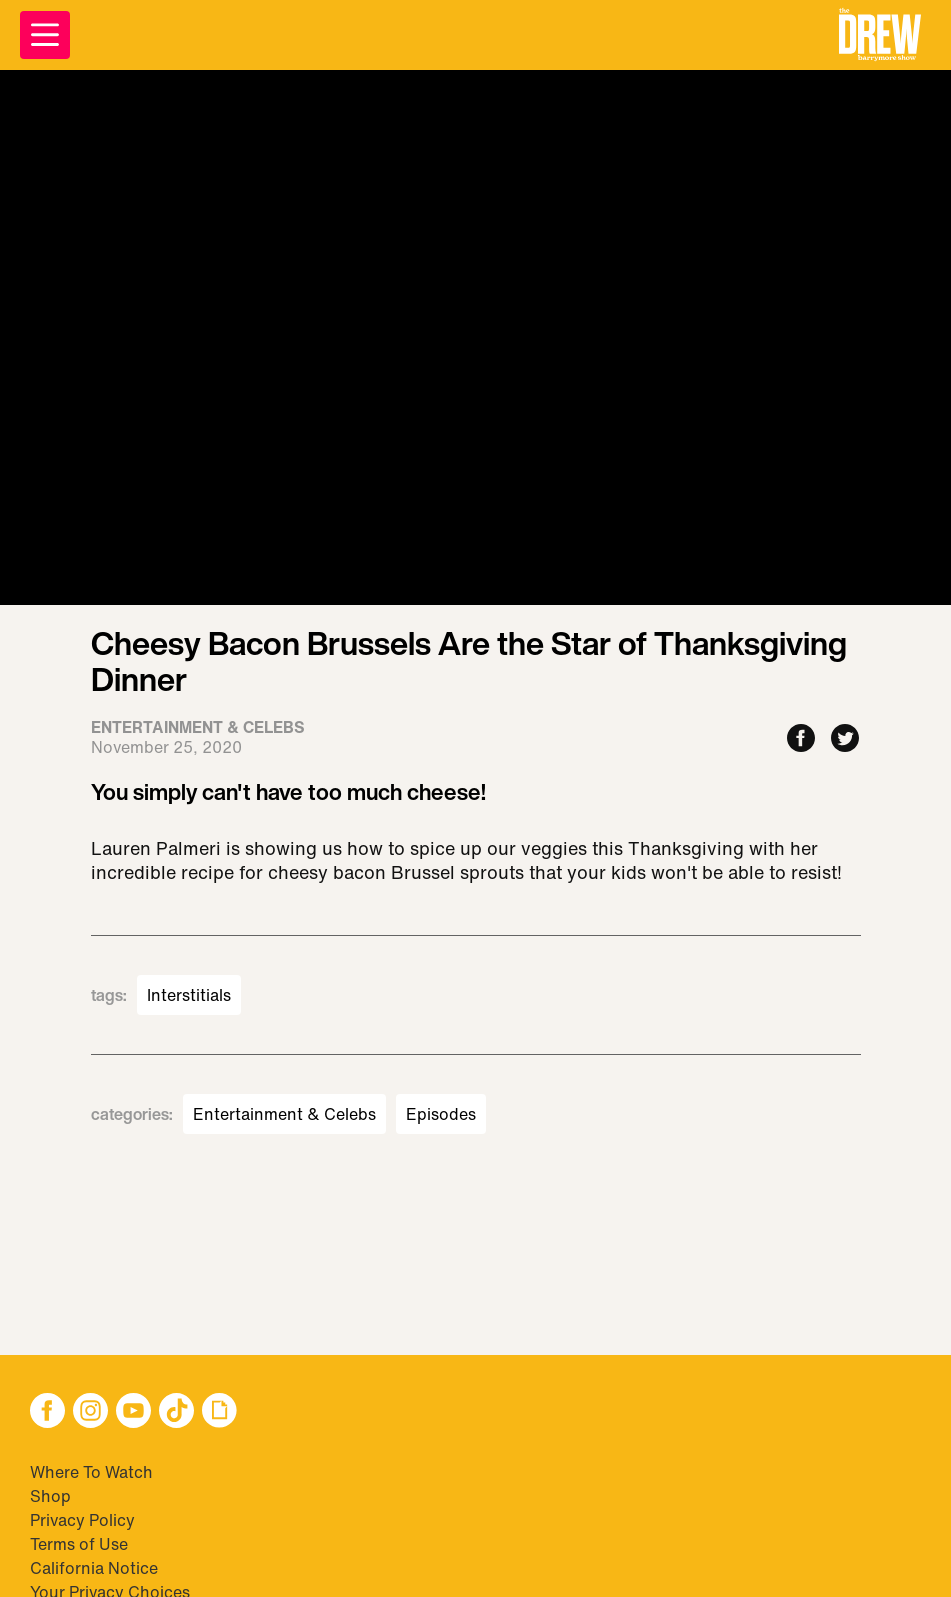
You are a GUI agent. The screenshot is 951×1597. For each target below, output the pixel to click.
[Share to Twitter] (845, 739)
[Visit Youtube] (133, 1412)
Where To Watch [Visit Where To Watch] (91, 1472)
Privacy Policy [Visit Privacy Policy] (82, 1520)
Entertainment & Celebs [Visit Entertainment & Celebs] (284, 1114)
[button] (880, 35)
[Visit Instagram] (90, 1412)
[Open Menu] (45, 35)
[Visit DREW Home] (880, 35)
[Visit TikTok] (176, 1412)
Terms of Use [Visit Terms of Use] (79, 1544)
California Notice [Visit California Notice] (94, 1568)
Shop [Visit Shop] (50, 1496)
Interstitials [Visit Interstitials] (189, 995)
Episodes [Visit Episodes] (441, 1114)
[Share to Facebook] (801, 739)
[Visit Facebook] (47, 1412)
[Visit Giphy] (219, 1412)
